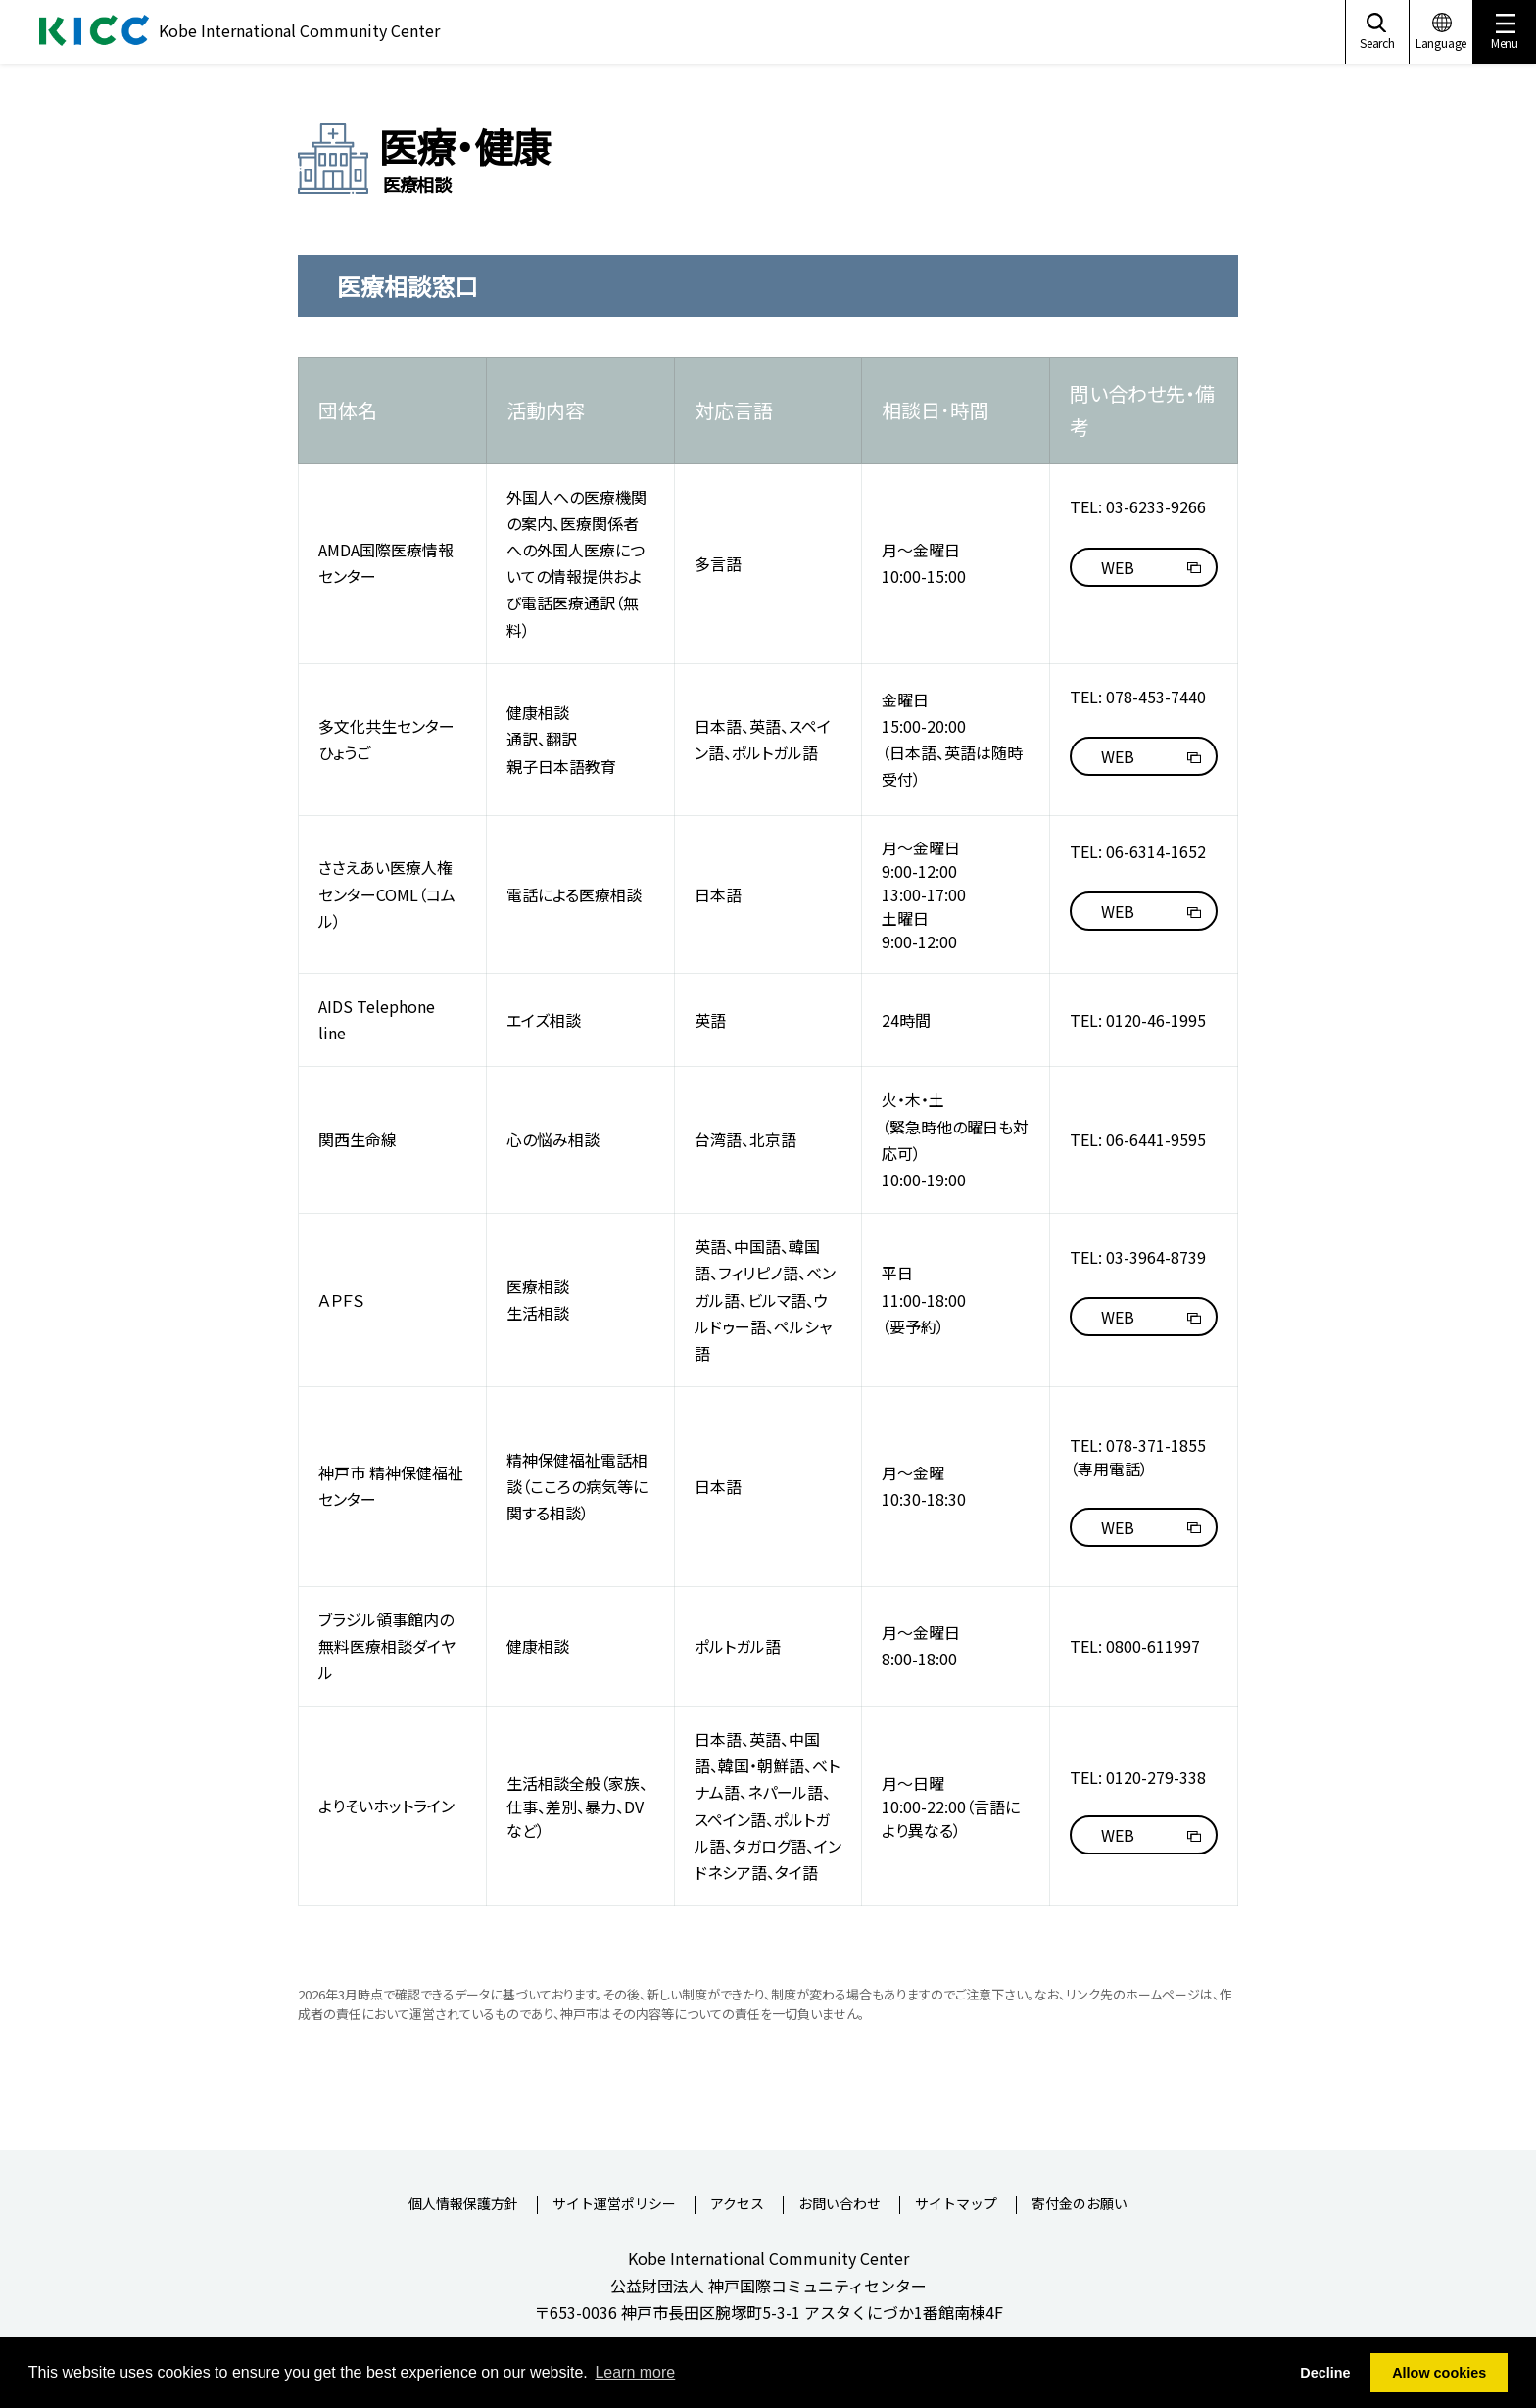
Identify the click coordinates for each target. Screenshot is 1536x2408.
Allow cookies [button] (1439, 2373)
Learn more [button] (635, 2372)
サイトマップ (956, 2204)
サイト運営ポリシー (614, 2204)
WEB (1117, 567)
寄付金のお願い (1080, 2204)
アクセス (737, 2204)
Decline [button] (1325, 2373)
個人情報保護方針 (463, 2204)
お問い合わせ (839, 2204)
